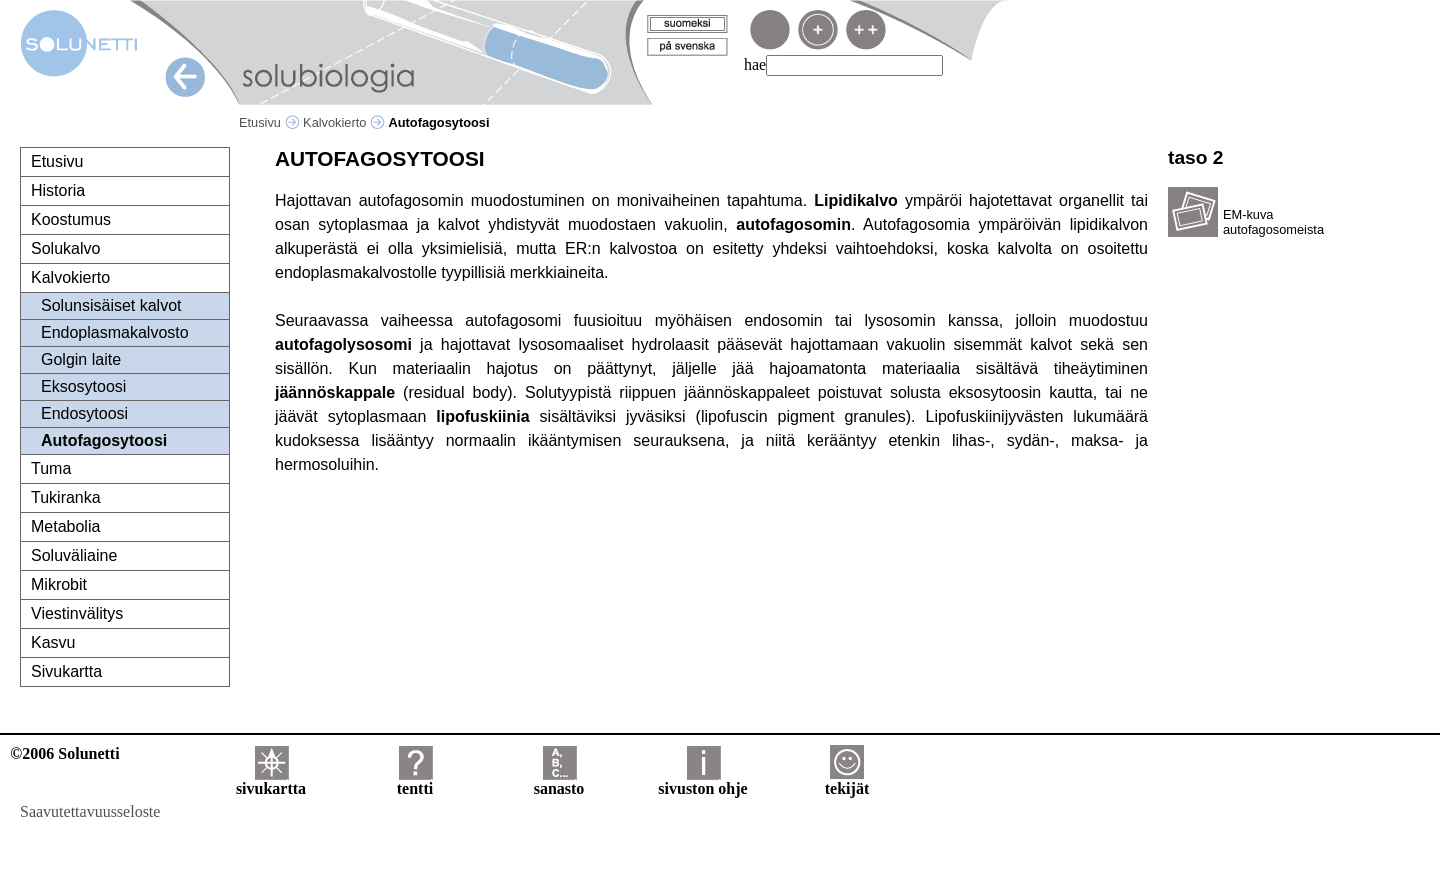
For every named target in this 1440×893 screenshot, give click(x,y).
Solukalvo (65, 248)
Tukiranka (66, 497)
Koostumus (71, 219)
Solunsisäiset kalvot (111, 305)
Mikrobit (59, 584)
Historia (58, 190)
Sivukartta (66, 671)
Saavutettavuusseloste (90, 811)
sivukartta (271, 781)
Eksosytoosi (83, 386)
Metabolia (65, 526)
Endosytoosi (84, 413)
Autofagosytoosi (104, 440)
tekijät (847, 781)
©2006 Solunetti (64, 753)
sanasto (559, 781)
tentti (415, 781)
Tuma (51, 468)
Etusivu (269, 122)
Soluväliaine (74, 555)
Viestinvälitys (77, 613)
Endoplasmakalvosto (115, 332)
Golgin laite (81, 359)
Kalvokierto (344, 122)
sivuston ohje (702, 781)
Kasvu (53, 642)
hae (755, 64)
